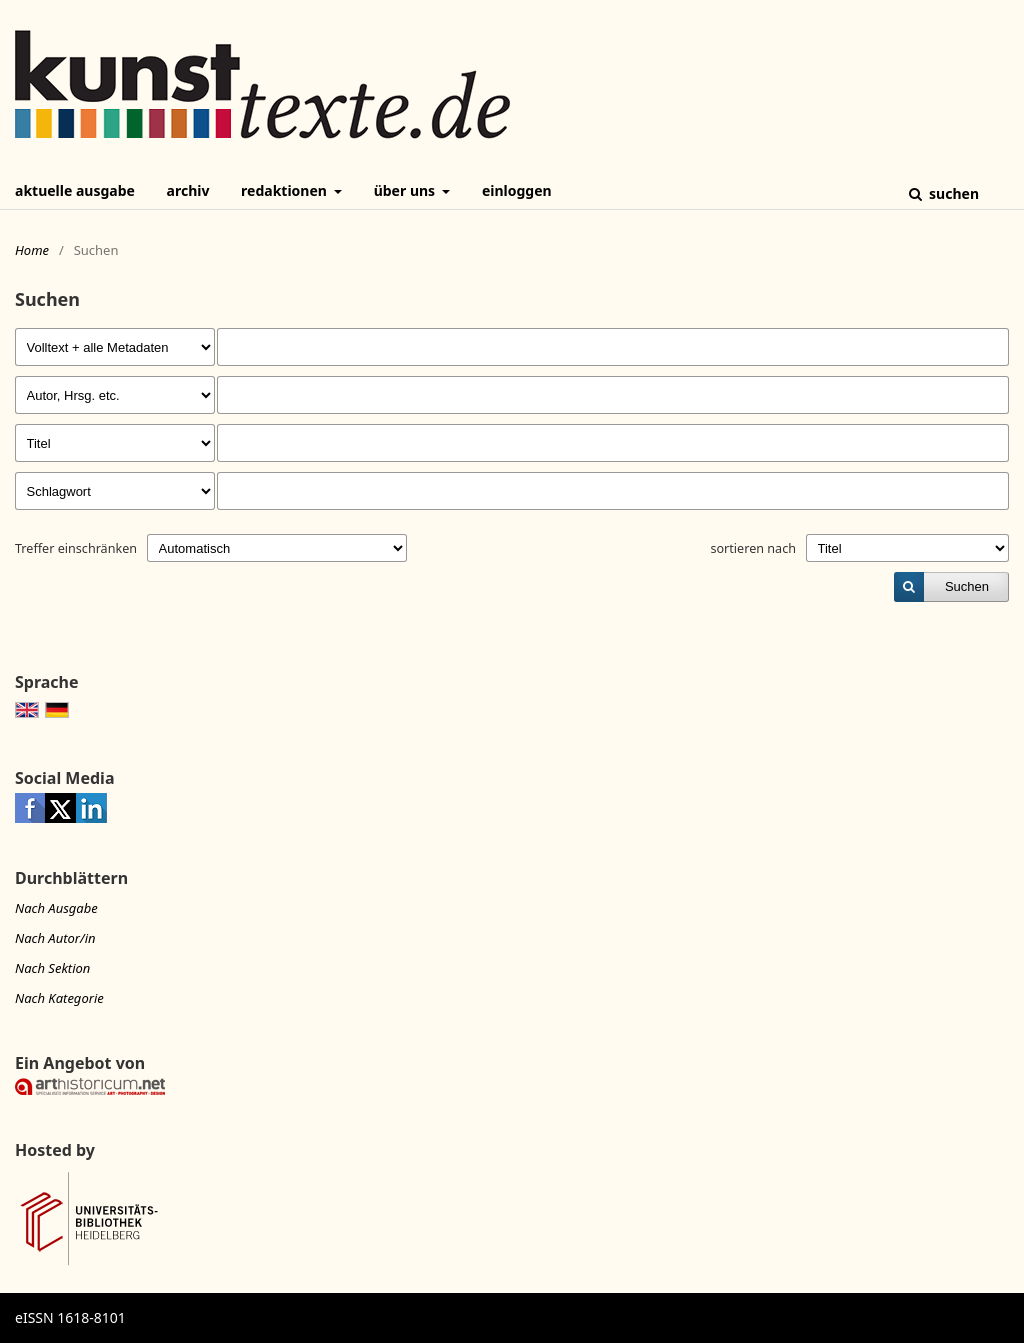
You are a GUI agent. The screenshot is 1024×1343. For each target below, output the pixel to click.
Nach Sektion (52, 968)
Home (32, 250)
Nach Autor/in (55, 938)
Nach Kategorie (59, 998)
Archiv (188, 190)
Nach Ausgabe (56, 908)
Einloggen (517, 190)
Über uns (406, 190)
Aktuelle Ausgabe (75, 190)
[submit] (951, 587)
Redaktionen (285, 190)
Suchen (952, 193)
